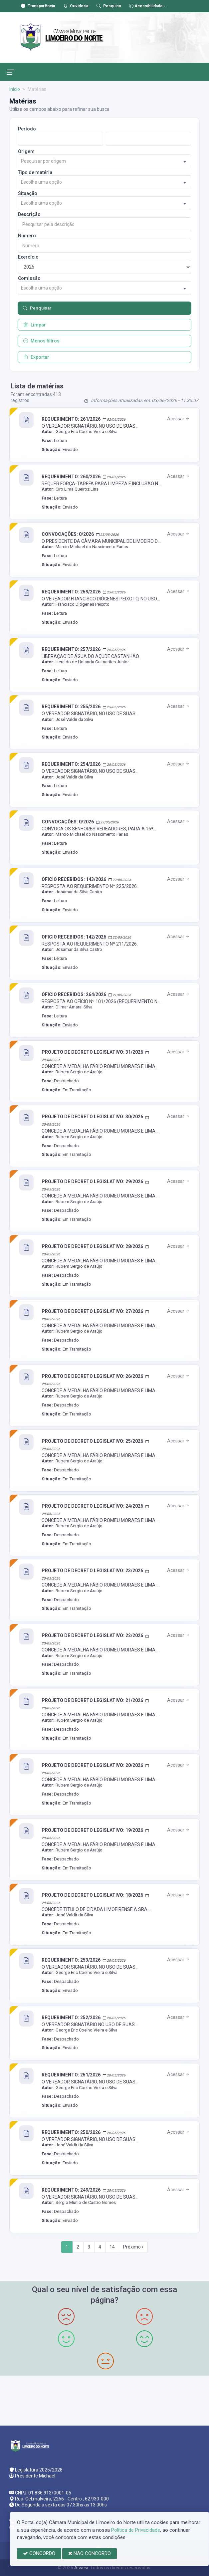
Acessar (178, 418)
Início (14, 89)
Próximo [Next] (133, 2247)
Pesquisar (37, 308)
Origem (26, 151)
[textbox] (104, 161)
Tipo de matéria (35, 172)
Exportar (36, 357)
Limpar (34, 325)
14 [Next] (112, 2247)
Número (27, 235)
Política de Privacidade (135, 2530)
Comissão (29, 278)
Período (27, 128)
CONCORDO (39, 2553)
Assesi (81, 2567)
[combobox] (104, 161)
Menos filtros (41, 341)
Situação (27, 193)
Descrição (29, 214)
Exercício (28, 257)
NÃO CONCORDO (89, 2553)
